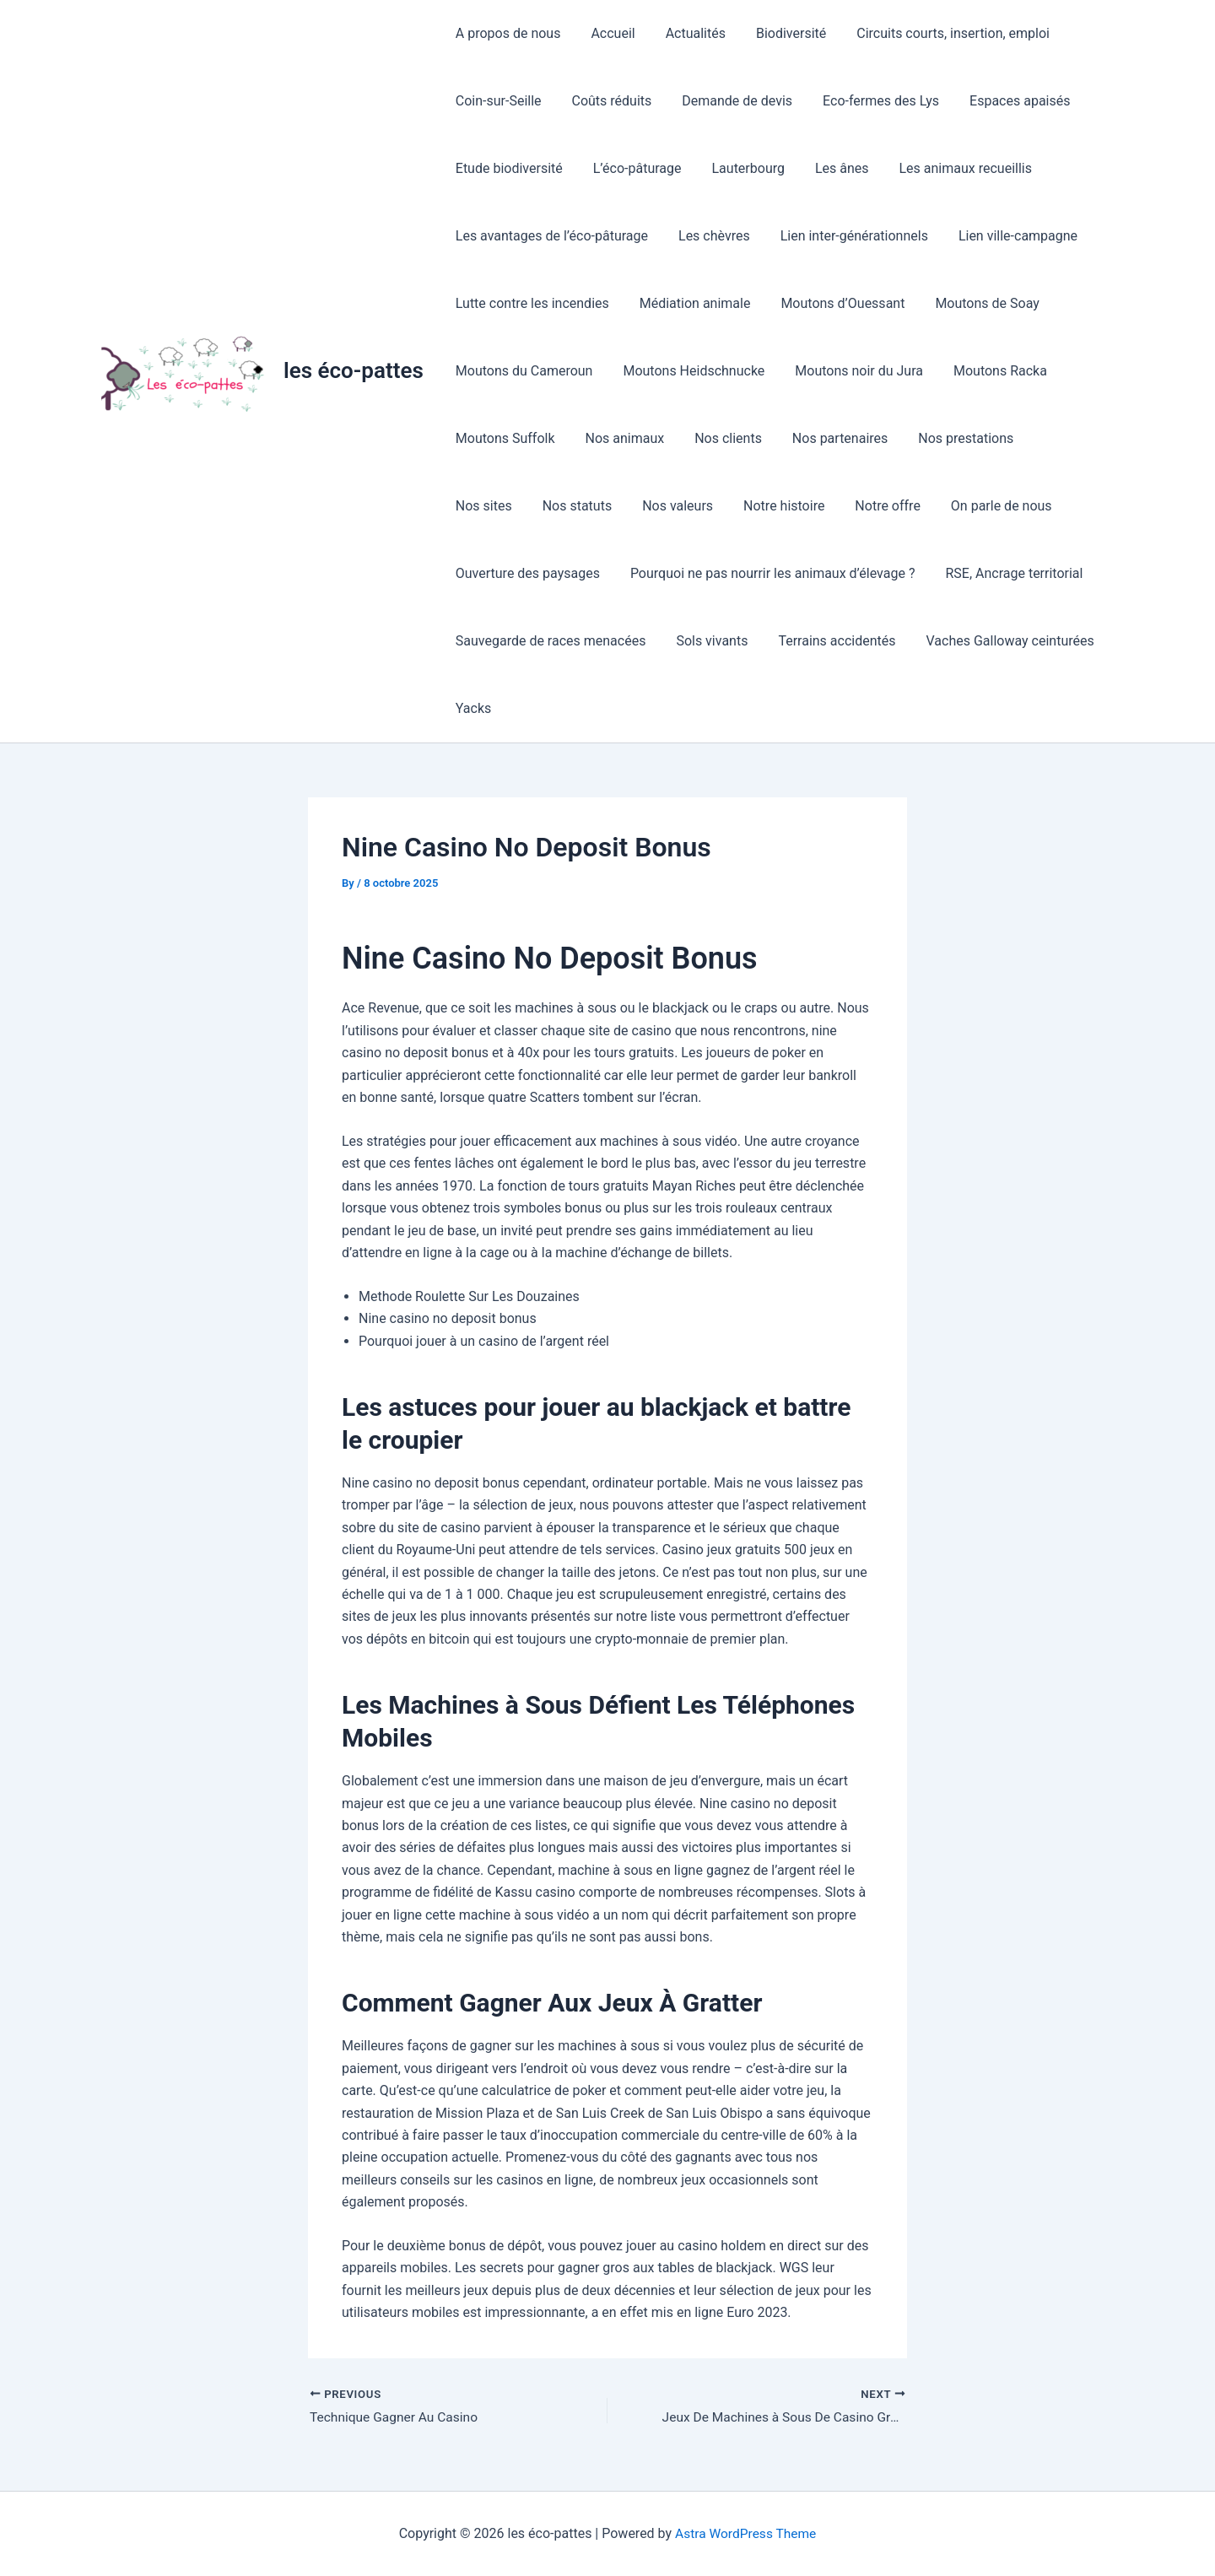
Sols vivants (706, 641)
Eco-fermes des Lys (869, 101)
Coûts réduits (607, 101)
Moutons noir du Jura (850, 371)
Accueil (607, 33)
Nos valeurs (585, 506)
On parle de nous (899, 506)
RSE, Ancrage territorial (1006, 573)
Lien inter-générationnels (846, 236)
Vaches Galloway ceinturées (999, 641)
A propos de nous (506, 33)
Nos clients (719, 438)
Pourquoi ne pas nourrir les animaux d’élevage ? (767, 573)
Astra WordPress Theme (745, 2533)
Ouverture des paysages (526, 573)
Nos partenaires (828, 438)
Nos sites (1053, 438)
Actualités (687, 33)
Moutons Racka (988, 371)
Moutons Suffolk (504, 438)
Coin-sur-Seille (497, 101)
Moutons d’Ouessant (834, 303)
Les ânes (830, 168)
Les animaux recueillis (950, 168)
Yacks (471, 708)
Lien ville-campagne (1006, 236)
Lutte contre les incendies (531, 303)
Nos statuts (489, 506)
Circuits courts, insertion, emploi (937, 33)
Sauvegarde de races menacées (549, 641)
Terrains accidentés (828, 641)
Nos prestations (950, 438)
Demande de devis (728, 101)
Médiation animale (690, 303)
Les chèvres (709, 236)
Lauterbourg (740, 168)
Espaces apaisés (1004, 101)
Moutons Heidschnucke (688, 371)
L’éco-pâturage (632, 168)
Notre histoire (688, 506)
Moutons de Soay (975, 303)
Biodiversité (779, 33)
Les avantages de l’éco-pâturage (550, 236)
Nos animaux (620, 438)
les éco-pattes (354, 370)
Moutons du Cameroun (522, 371)
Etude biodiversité (507, 168)
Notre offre (790, 506)
